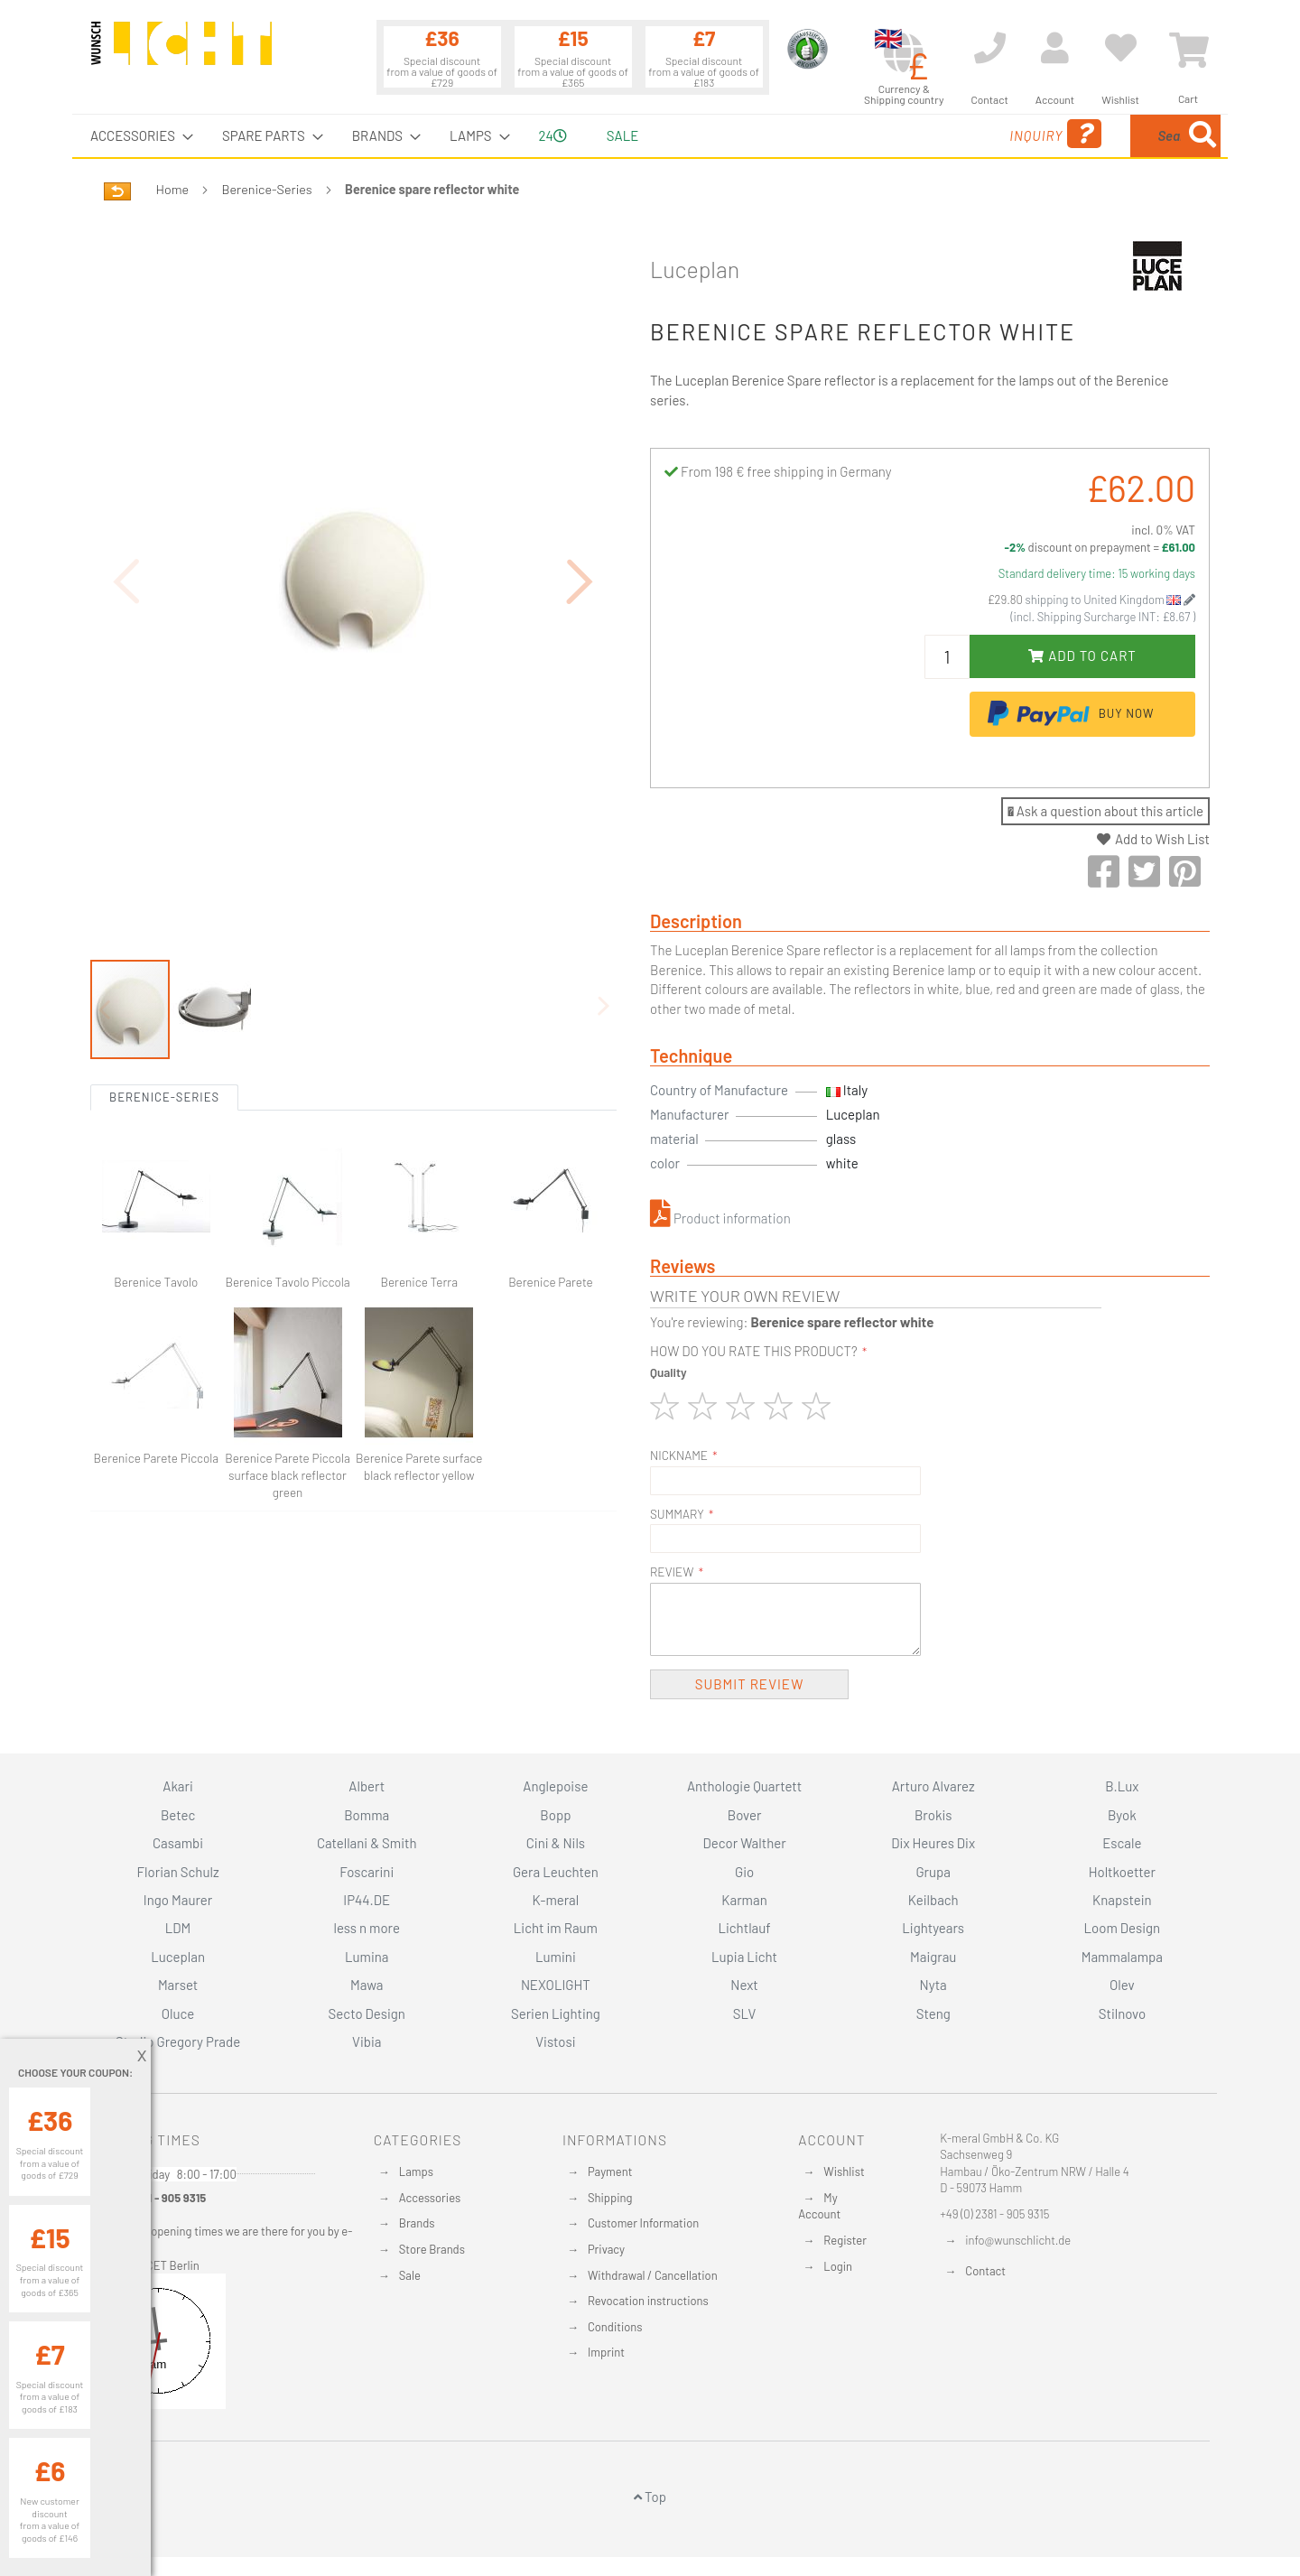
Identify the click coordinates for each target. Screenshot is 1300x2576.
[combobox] (1089, 136)
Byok (1122, 1815)
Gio (744, 1872)
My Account (819, 2206)
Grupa (933, 1872)
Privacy (606, 2249)
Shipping (610, 2197)
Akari (177, 1786)
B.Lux (1121, 1786)
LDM (178, 1928)
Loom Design (1122, 1928)
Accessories (429, 2197)
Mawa (367, 1984)
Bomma (366, 1815)
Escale (1121, 1843)
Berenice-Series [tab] (164, 1097)
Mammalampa (1122, 1956)
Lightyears (933, 1928)
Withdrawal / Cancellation (653, 2275)
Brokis (933, 1815)
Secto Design (367, 2013)
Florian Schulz (178, 1872)
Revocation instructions (648, 2300)
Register (845, 2240)
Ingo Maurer (178, 1900)
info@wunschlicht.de (1018, 2240)
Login (837, 2266)
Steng (933, 2013)
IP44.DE (366, 1900)
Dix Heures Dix (933, 1843)
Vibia (366, 2041)
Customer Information (643, 2223)
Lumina (367, 1956)
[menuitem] (136, 136)
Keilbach (933, 1900)
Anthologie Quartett (744, 1786)
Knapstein (1122, 1900)
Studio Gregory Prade (178, 2041)
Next (744, 1984)
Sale (410, 2275)
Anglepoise (555, 1786)
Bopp (555, 1815)
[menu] (650, 136)
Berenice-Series (267, 189)
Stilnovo (1122, 2013)
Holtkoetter (1122, 1872)
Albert (366, 1786)
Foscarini (366, 1872)
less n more (367, 1928)
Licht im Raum (556, 1928)
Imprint (606, 2352)
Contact (985, 2271)
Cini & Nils (555, 1843)
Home (172, 189)
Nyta (933, 1984)
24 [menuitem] (553, 135)
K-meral (556, 1900)
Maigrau (933, 1956)
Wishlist (843, 2171)
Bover (745, 1815)
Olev (1122, 1984)
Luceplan (694, 269)
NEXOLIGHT (555, 1984)
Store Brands (432, 2249)
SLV (745, 2013)
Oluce (178, 2013)
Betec (178, 1815)
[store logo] (181, 51)
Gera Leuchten (556, 1872)
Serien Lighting (555, 2013)
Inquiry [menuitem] (919, 134)
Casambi (178, 1843)
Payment (610, 2171)
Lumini (555, 1956)
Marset (178, 1984)
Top (650, 2496)
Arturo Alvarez (933, 1786)
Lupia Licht (744, 1956)
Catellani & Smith (367, 1843)
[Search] (1202, 136)
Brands (417, 2223)
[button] (580, 581)
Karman (743, 1900)
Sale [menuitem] (622, 135)
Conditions (615, 2327)
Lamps (416, 2171)
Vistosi (555, 2041)
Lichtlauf (744, 1928)
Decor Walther (743, 1843)
